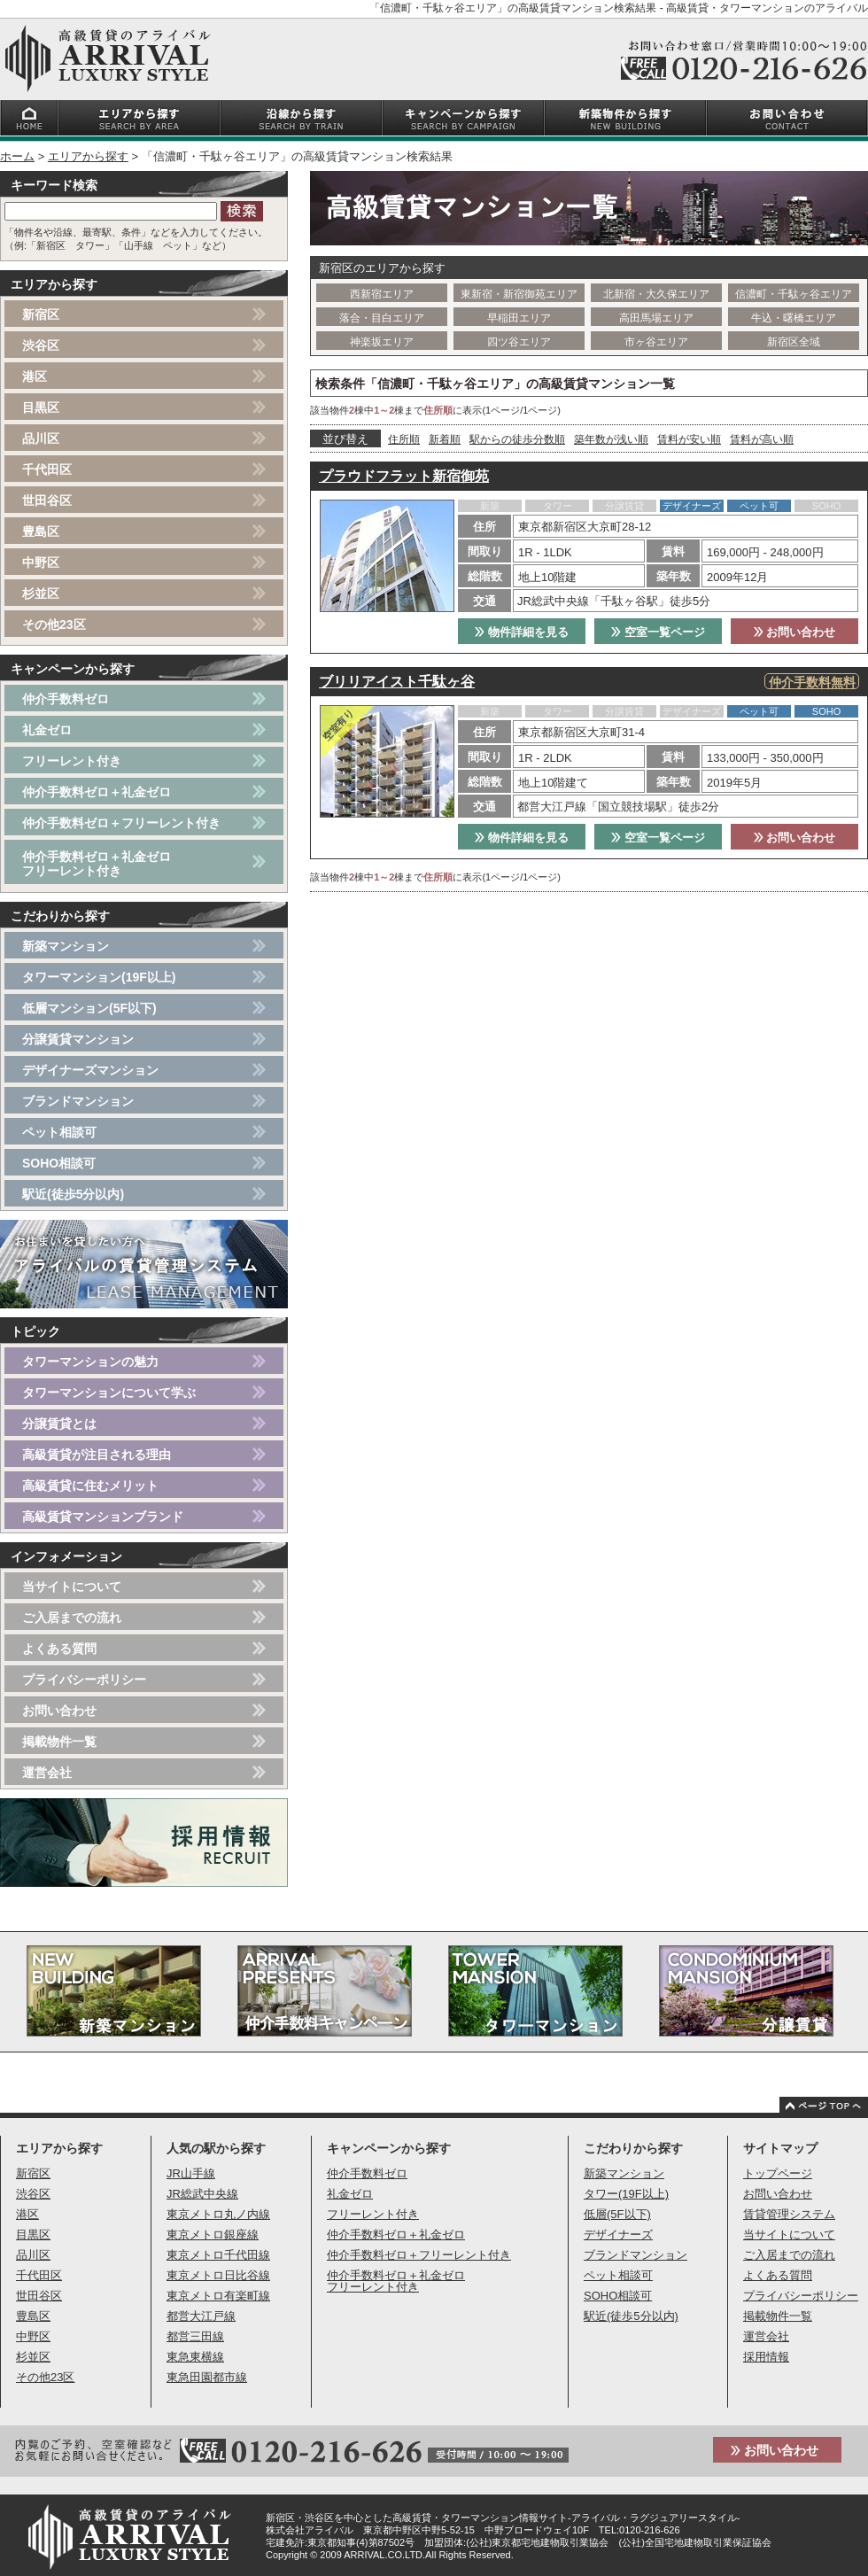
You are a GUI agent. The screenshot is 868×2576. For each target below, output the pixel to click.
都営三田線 (195, 2336)
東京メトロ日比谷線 (218, 2275)
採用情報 (766, 2356)
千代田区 (47, 469)
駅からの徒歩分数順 (517, 439)
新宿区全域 (793, 342)
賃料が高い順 (762, 439)
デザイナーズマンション (90, 1070)
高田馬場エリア (656, 318)
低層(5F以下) (617, 2214)
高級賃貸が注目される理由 (96, 1454)
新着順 (445, 439)
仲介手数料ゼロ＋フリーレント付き (121, 823)
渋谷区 (40, 345)
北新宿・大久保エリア (656, 294)
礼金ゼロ (47, 730)
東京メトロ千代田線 (218, 2255)
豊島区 (40, 531)
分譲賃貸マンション (78, 1039)
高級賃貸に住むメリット (90, 1485)
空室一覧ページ (658, 632)
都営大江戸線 (201, 2316)
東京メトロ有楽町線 (218, 2295)
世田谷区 (47, 500)
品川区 (40, 438)
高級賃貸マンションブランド (102, 1516)
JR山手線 (191, 2173)
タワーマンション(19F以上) (98, 977)
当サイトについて (71, 1586)
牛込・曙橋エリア (793, 318)
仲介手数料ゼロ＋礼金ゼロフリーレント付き (96, 864)
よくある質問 (59, 1648)
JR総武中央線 (202, 2193)
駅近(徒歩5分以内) (73, 1194)
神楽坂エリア (382, 342)
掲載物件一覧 (59, 1741)
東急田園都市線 (207, 2377)
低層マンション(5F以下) (89, 1008)
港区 (34, 376)
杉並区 (40, 593)
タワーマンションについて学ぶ (109, 1392)
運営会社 (47, 1772)
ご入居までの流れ (71, 1617)
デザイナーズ (618, 2234)
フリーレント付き (71, 761)
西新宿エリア (382, 294)
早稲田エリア (519, 318)
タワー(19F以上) (626, 2193)
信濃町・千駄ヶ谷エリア (793, 294)
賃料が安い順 (689, 439)
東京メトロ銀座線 (213, 2234)
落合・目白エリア (381, 318)
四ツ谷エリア (519, 342)
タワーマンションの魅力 (90, 1361)
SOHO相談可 (59, 1163)
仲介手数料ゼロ (65, 699)
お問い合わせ (795, 632)
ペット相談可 (59, 1132)
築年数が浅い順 (611, 439)
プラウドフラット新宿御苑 (404, 476)
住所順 (404, 439)
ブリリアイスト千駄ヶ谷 (397, 681)
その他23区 (54, 624)
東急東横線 (195, 2356)
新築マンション (65, 946)
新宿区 (40, 314)
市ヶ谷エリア (656, 342)
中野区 (40, 562)
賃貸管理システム (789, 2214)
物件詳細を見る (522, 632)
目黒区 (40, 407)
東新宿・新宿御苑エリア (519, 294)
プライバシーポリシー (84, 1679)
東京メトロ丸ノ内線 (218, 2214)
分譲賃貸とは (59, 1423)
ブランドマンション (78, 1101)
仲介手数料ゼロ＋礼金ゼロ (96, 792)
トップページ (777, 2173)
